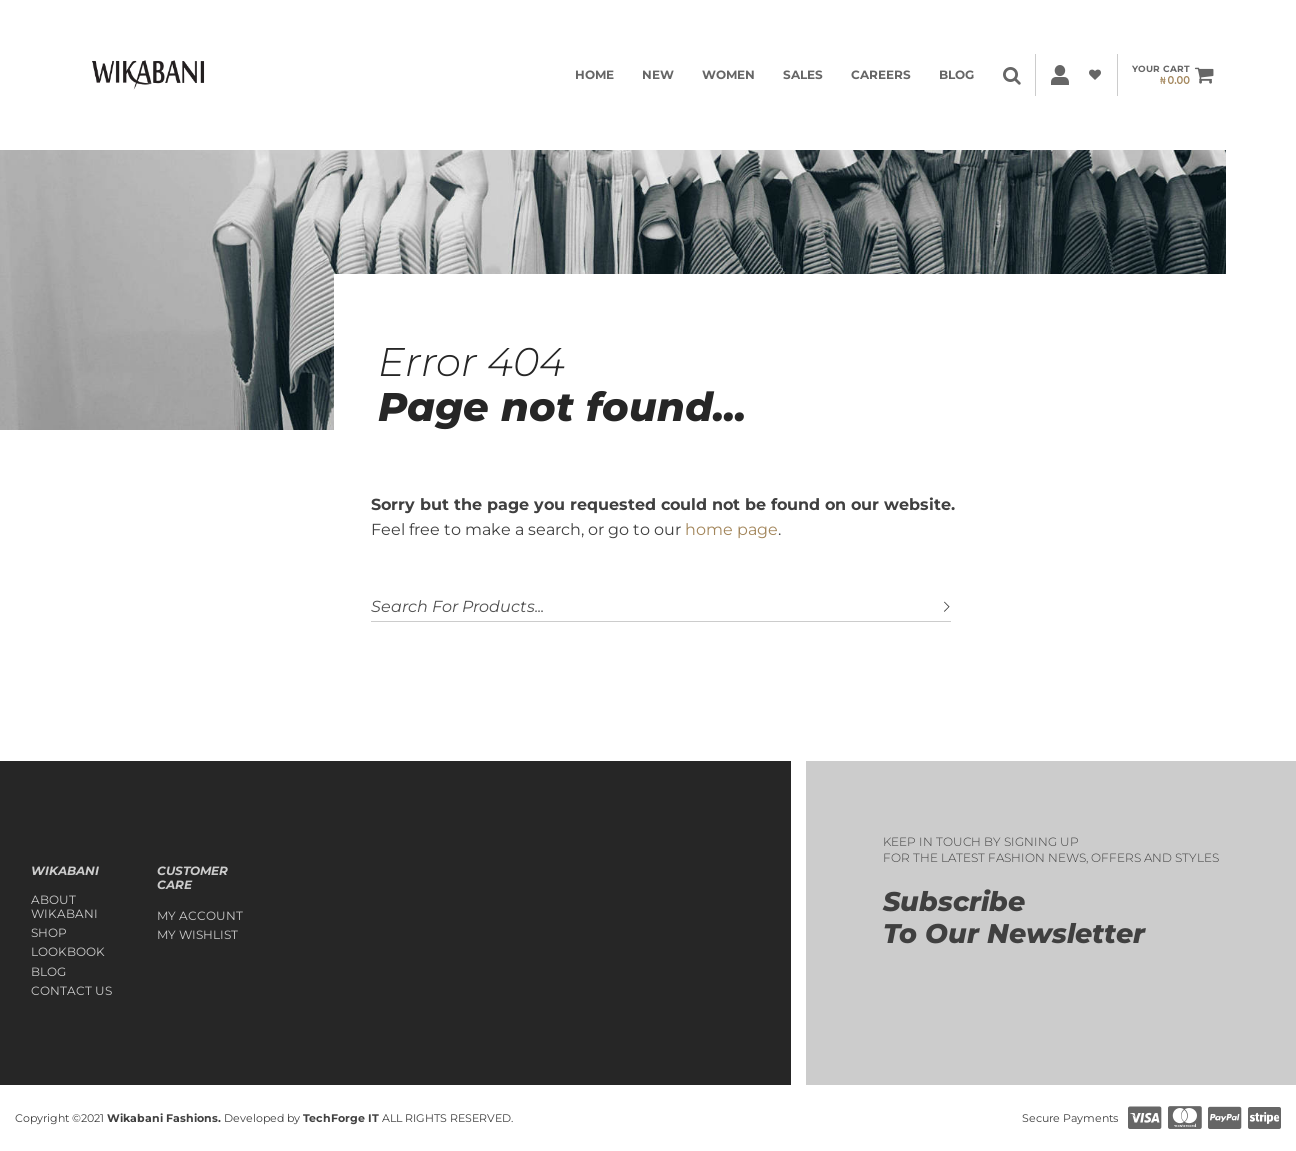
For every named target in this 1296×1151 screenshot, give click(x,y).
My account (200, 916)
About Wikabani (64, 907)
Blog (956, 74)
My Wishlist (197, 935)
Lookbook (68, 952)
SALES (803, 74)
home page (731, 529)
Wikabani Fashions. (164, 1118)
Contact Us (71, 991)
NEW (658, 74)
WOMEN (728, 74)
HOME (594, 74)
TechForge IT (341, 1118)
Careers (881, 74)
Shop (49, 933)
